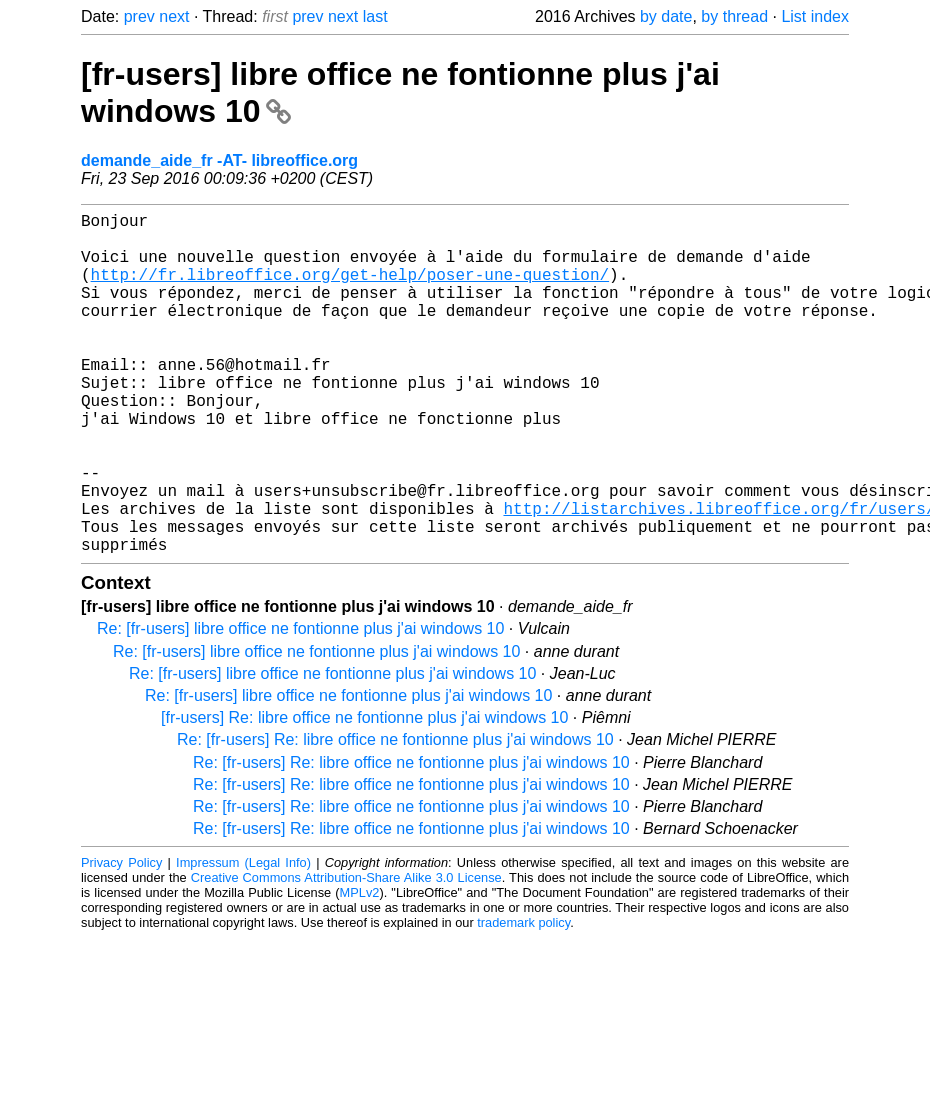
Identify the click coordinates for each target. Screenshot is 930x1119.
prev (139, 16)
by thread (734, 16)
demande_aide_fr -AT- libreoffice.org (219, 160)
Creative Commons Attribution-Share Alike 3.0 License (346, 953)
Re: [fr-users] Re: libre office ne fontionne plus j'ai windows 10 (395, 815)
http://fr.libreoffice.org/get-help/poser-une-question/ (350, 290)
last (375, 16)
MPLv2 (360, 968)
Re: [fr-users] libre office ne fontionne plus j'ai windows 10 (300, 704)
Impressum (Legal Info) (243, 938)
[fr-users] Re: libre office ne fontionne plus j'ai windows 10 (364, 793)
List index (815, 16)
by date (666, 16)
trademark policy (523, 998)
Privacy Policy (121, 938)
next (174, 16)
